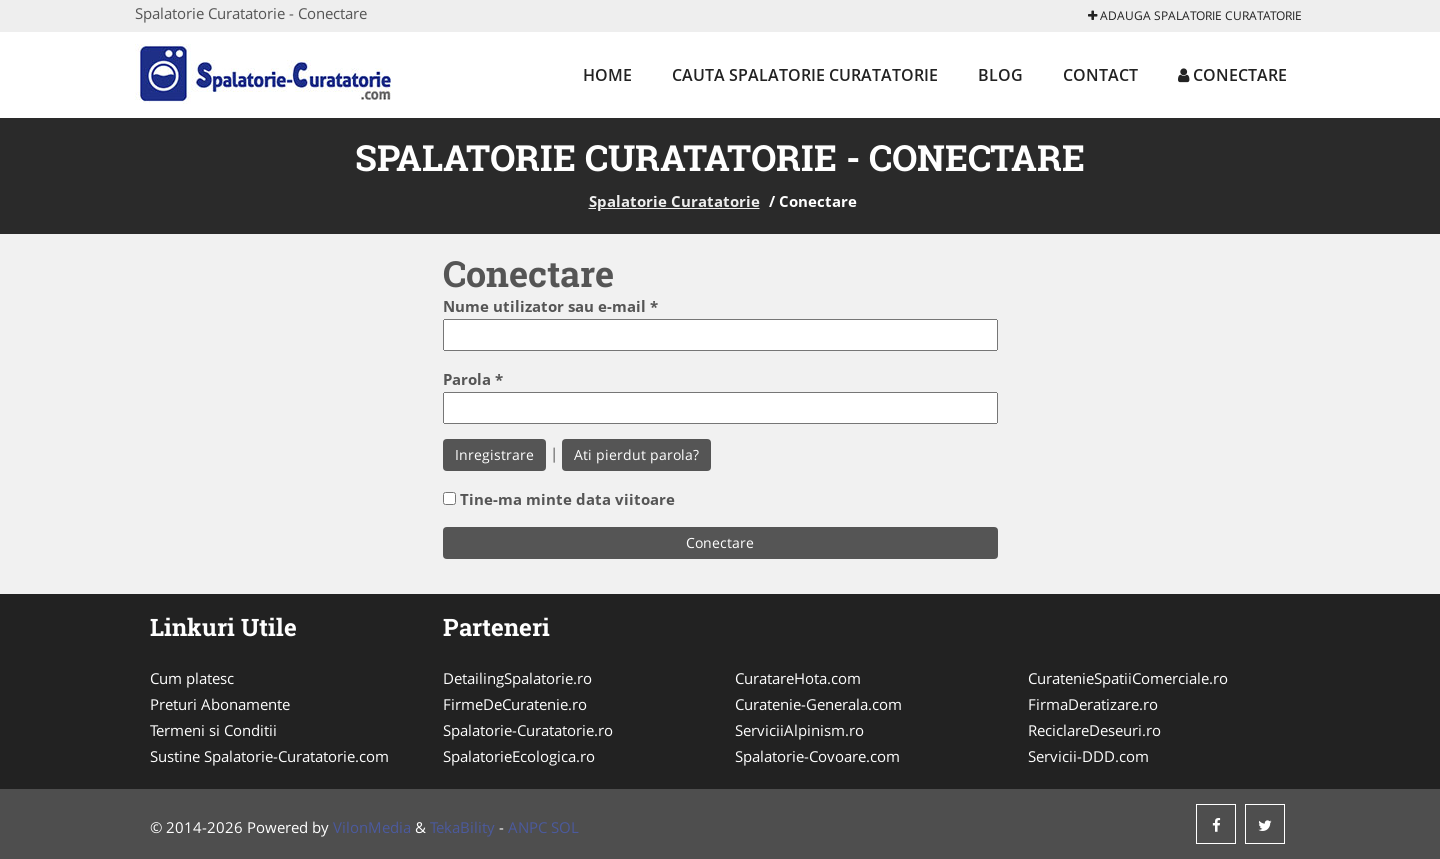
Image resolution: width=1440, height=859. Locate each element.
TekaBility (462, 827)
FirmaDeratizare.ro (1093, 704)
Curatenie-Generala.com (818, 704)
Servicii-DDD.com (1088, 756)
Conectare (1232, 75)
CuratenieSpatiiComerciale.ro (1128, 678)
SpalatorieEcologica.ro (519, 756)
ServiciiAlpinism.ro (799, 730)
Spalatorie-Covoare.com (817, 756)
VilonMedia (372, 827)
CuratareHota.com (798, 678)
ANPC (527, 827)
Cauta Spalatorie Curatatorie (805, 75)
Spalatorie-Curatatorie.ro (528, 730)
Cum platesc (192, 678)
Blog (1000, 75)
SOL (565, 827)
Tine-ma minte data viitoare (567, 499)
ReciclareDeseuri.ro (1094, 730)
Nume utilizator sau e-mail (550, 306)
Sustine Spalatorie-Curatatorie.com (269, 756)
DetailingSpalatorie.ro (517, 678)
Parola (473, 379)
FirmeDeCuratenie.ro (515, 704)
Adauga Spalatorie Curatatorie (1195, 15)
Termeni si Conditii (213, 730)
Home (607, 75)
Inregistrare (494, 454)
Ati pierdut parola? (636, 454)
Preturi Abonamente (220, 704)
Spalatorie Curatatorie (674, 201)
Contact (1100, 75)
